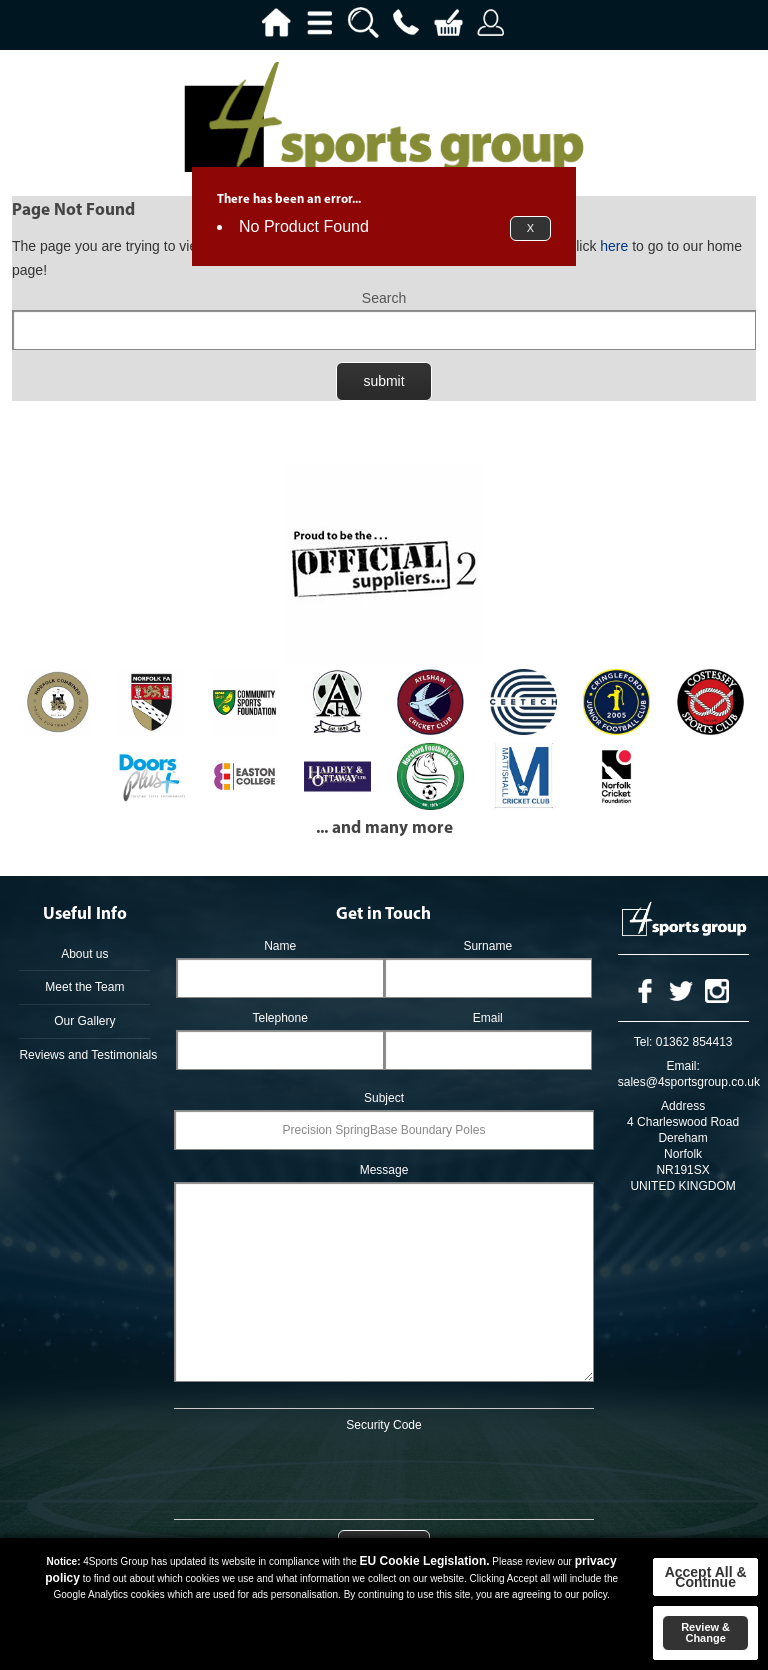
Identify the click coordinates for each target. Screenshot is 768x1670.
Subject (384, 1098)
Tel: (643, 1042)
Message (384, 1170)
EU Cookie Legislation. (425, 1561)
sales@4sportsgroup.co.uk (689, 1082)
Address (683, 1106)
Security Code (383, 1425)
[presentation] (384, 1472)
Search (384, 298)
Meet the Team (84, 987)
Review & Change (705, 1632)
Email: (682, 1066)
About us (84, 954)
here (614, 246)
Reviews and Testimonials (84, 1055)
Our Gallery (84, 1021)
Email (488, 1018)
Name (280, 946)
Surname (487, 946)
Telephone (279, 1018)
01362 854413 (694, 1042)
